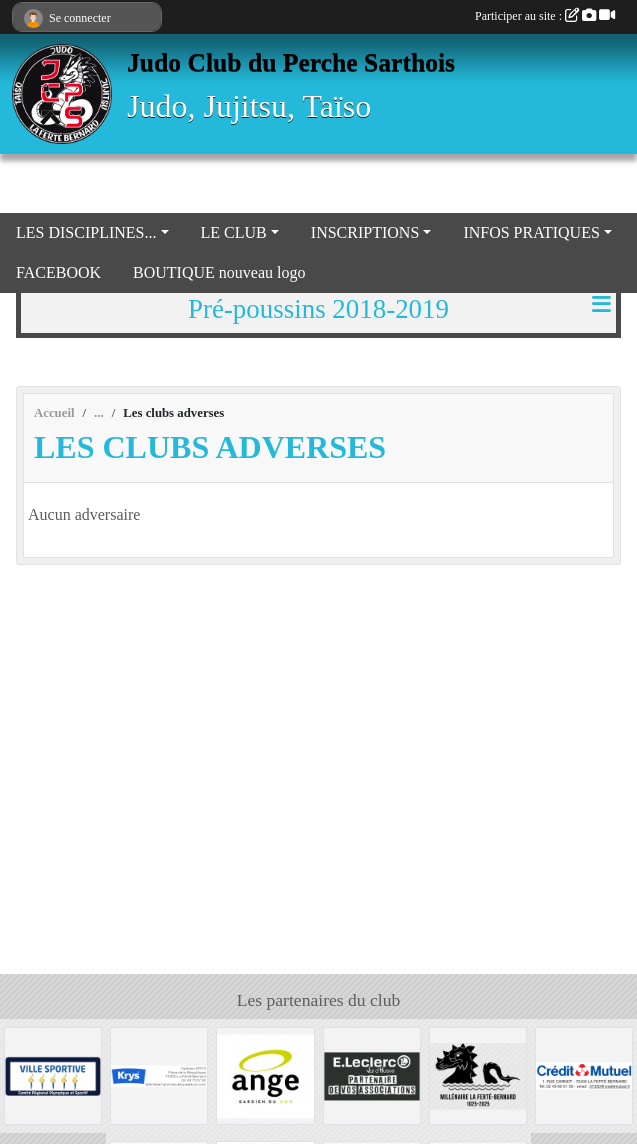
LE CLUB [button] (234, 232)
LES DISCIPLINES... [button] (86, 232)
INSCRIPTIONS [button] (365, 232)
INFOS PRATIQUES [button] (531, 232)
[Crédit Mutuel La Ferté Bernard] (584, 1074)
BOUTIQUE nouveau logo (219, 272)
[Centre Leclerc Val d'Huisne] (372, 1074)
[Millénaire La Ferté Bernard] (478, 1074)
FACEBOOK (58, 272)
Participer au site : (545, 16)
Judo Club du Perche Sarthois (291, 62)
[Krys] (159, 1074)
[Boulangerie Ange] (265, 1074)
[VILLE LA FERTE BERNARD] (53, 1074)
